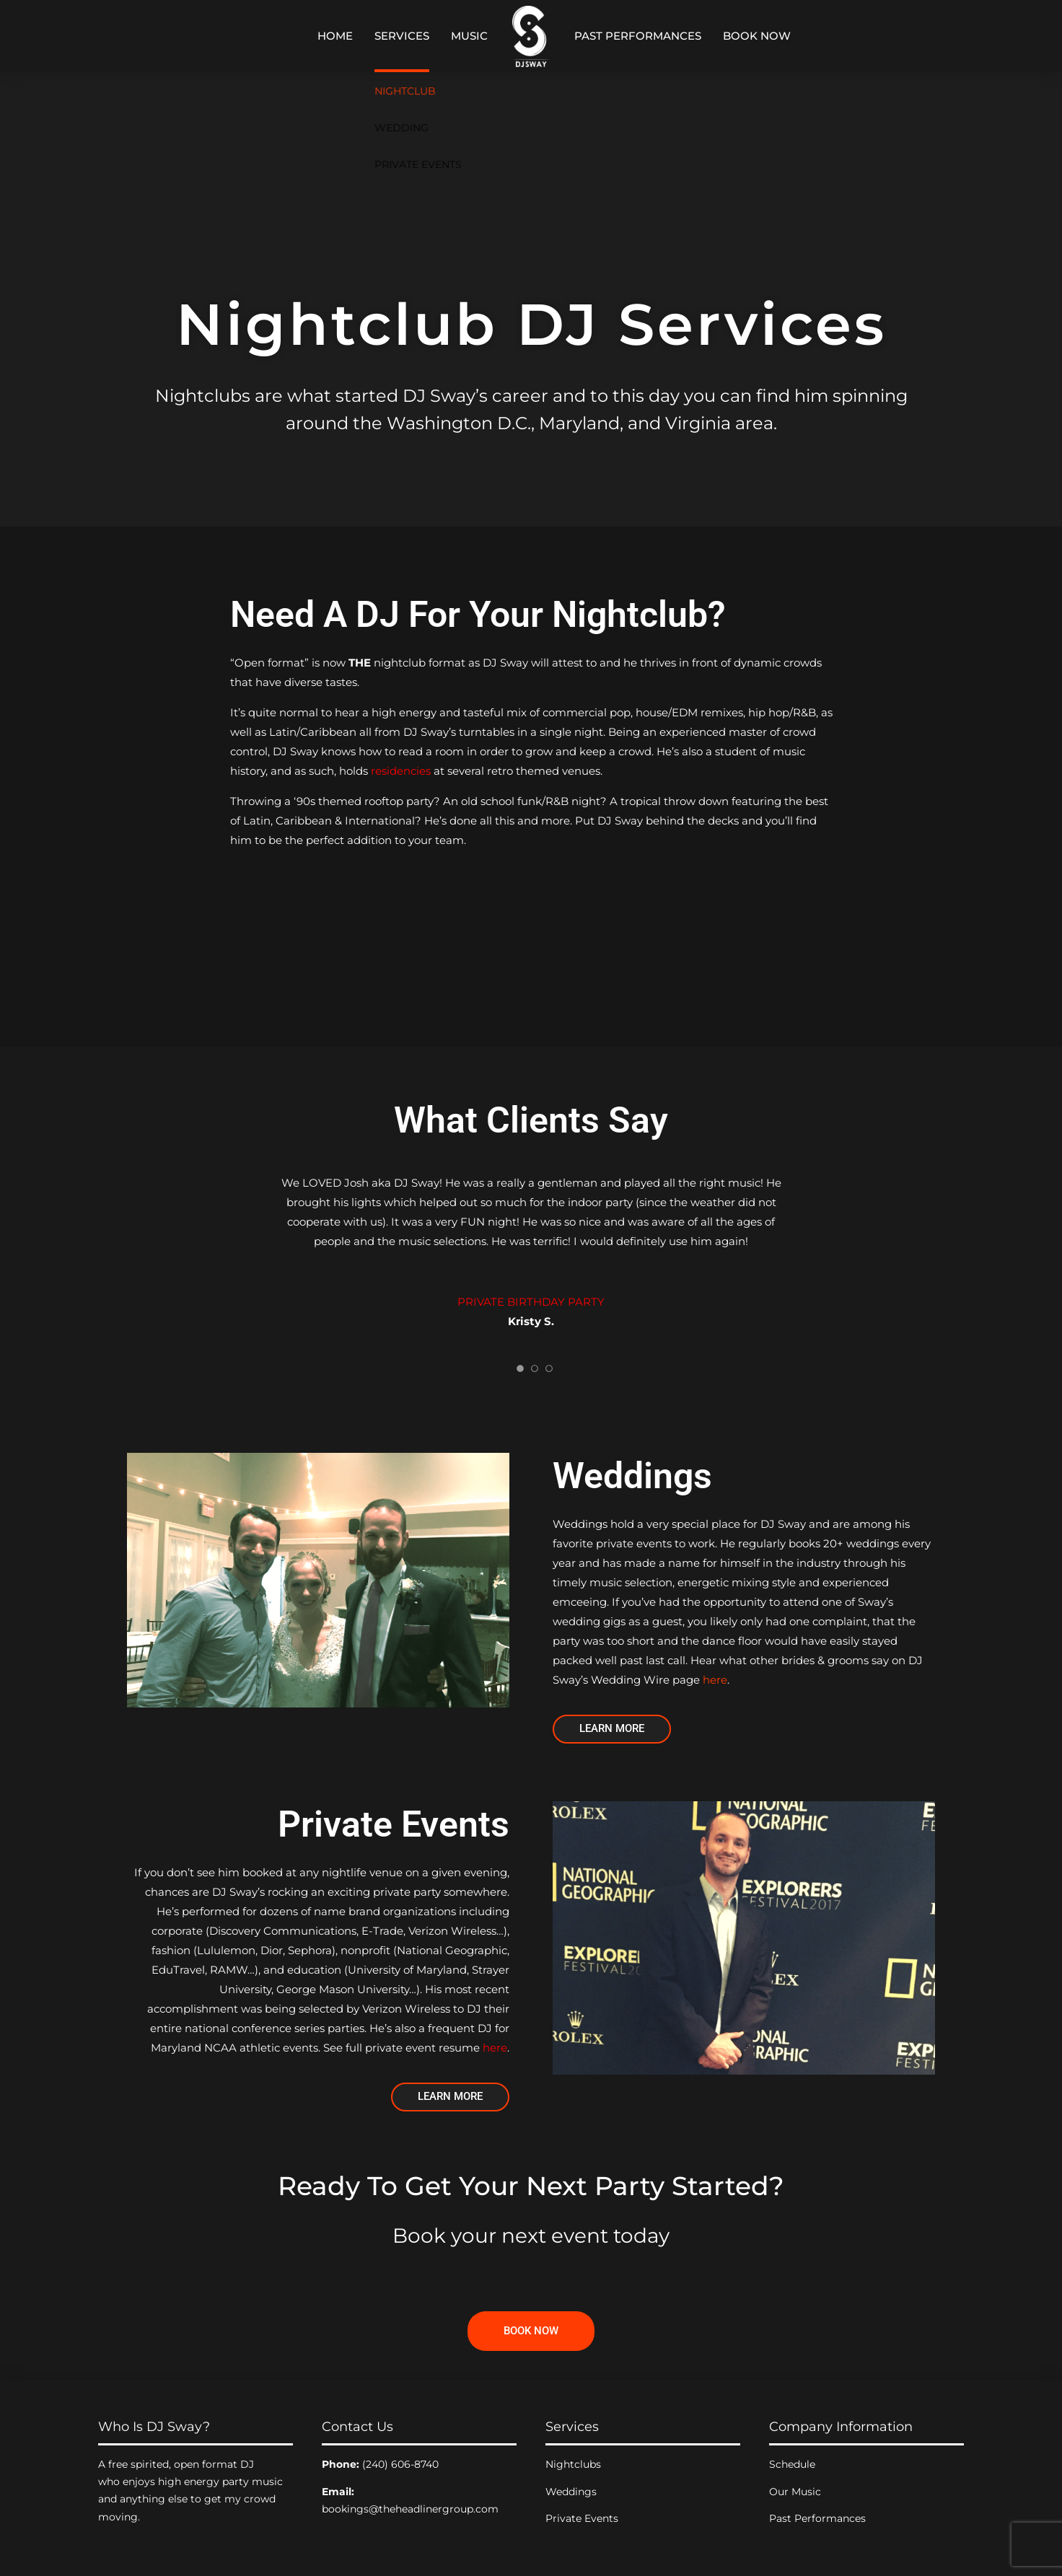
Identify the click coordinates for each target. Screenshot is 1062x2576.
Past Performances (637, 36)
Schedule (792, 2464)
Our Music (795, 2491)
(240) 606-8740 (400, 2464)
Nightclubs (573, 2464)
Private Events (581, 2518)
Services (401, 36)
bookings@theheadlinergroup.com (410, 2509)
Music (469, 36)
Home (335, 36)
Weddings (571, 2491)
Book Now (757, 36)
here (715, 1680)
